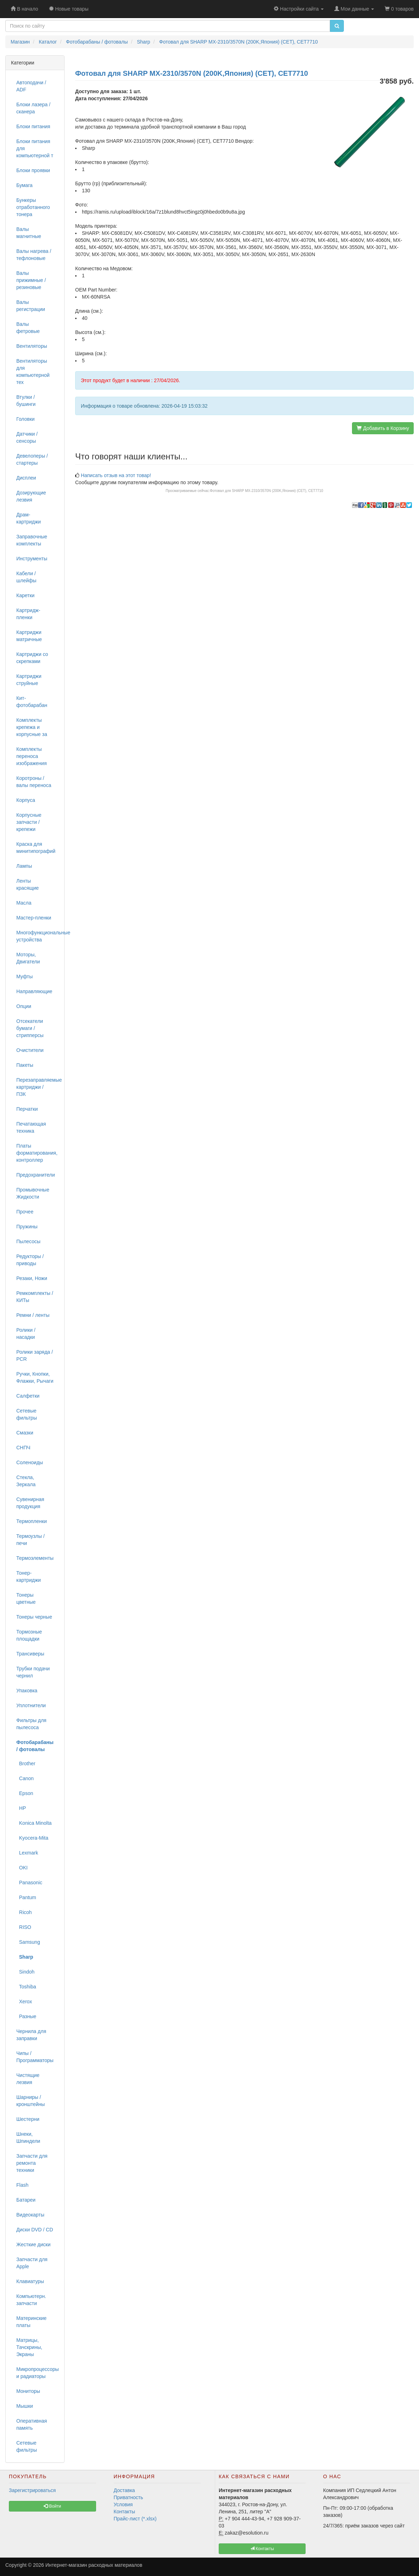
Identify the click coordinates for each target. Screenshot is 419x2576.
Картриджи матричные (29, 635)
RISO (23, 1927)
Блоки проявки (33, 170)
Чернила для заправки (31, 2034)
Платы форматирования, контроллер (36, 1153)
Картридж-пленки (28, 613)
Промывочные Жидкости (32, 1193)
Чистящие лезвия (27, 2078)
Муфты (24, 976)
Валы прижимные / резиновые (31, 280)
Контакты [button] (262, 2548)
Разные (26, 2016)
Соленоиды (29, 1462)
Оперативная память (31, 2424)
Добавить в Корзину (383, 428)
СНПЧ (23, 1447)
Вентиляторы (31, 346)
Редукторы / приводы (30, 1259)
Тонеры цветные (26, 1598)
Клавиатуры (30, 2281)
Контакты (124, 2511)
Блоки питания (33, 126)
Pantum (26, 1897)
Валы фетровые (28, 327)
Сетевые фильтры (26, 1414)
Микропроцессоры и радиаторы (37, 2372)
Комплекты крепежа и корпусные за (31, 727)
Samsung (28, 1942)
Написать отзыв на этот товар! (116, 475)
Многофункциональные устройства (37, 936)
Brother (25, 1763)
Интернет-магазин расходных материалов (93, 2565)
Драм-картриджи (28, 518)
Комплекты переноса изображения (31, 756)
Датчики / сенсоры (27, 437)
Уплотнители (31, 1705)
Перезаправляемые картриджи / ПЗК (37, 1087)
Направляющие (34, 991)
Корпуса (25, 800)
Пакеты (24, 1065)
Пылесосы (28, 1241)
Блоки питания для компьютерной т (34, 148)
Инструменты (31, 558)
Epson (24, 1793)
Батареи (25, 2200)
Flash (22, 2185)
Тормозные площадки (29, 1635)
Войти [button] (52, 2506)
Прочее (24, 1212)
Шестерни (27, 2119)
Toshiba (26, 1986)
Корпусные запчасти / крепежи (28, 822)
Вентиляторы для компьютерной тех (33, 371)
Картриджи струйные (28, 679)
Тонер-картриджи (28, 1576)
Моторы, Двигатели (28, 958)
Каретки (25, 595)
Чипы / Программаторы (35, 2056)
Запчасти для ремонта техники (32, 2163)
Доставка (124, 2490)
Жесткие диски (33, 2244)
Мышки (24, 2406)
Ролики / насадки (25, 1333)
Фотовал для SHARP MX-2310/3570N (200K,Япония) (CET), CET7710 (266, 491)
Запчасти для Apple (32, 2263)
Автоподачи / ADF (31, 86)
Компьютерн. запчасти (31, 2299)
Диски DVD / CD (34, 2229)
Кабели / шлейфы (26, 577)
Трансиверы (30, 1654)
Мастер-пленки (33, 918)
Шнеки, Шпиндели (28, 2137)
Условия (123, 2504)
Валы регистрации (30, 305)
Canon (25, 1778)
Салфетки (27, 1396)
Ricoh (24, 1912)
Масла (24, 903)
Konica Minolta (34, 1823)
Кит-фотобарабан (31, 701)
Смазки (24, 1433)
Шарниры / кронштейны (30, 2100)
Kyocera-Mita (32, 1838)
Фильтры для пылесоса (31, 1723)
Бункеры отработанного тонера (33, 207)
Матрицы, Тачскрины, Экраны (29, 2347)
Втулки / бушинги (25, 400)
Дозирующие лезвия (31, 496)
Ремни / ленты (33, 1315)
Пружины (27, 1226)
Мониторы (28, 2391)
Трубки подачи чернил (33, 1672)
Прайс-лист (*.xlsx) (135, 2518)
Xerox (24, 2001)
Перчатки (27, 1109)
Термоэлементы (35, 1558)
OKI (22, 1867)
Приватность (128, 2497)
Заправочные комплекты (31, 540)
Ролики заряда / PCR (34, 1355)
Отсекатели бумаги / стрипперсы (30, 1028)
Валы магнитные (28, 232)
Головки (25, 419)
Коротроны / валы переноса (33, 781)
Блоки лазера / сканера (33, 108)
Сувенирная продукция (30, 1502)
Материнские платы (31, 2321)
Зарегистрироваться (32, 2490)
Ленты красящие (27, 884)
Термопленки (31, 1521)
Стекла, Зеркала (25, 1480)
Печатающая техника (31, 1127)
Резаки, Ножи (31, 1278)
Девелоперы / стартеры (32, 459)
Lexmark (27, 1853)
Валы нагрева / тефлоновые (33, 254)
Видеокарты (30, 2215)
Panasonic (29, 1882)
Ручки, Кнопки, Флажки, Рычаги (35, 1377)
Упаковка (26, 1690)
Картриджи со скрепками (32, 657)
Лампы (24, 866)
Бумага (24, 185)
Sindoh (25, 1972)
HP (21, 1808)
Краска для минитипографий (35, 847)
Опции (23, 1006)
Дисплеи (26, 478)
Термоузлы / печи (30, 1539)
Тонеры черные (34, 1617)
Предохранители (35, 1175)
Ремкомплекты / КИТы (34, 1296)
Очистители (30, 1050)
